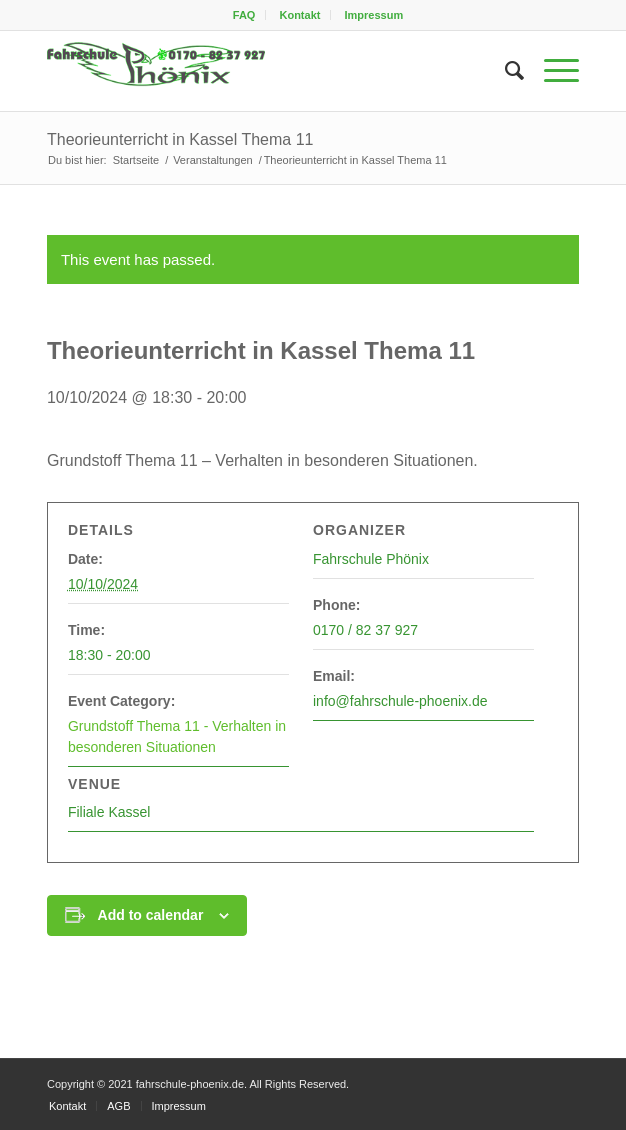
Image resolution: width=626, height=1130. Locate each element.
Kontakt (299, 15)
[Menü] (551, 71)
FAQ (244, 15)
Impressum (374, 15)
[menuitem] (245, 15)
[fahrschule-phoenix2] (260, 71)
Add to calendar (151, 915)
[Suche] (504, 71)
